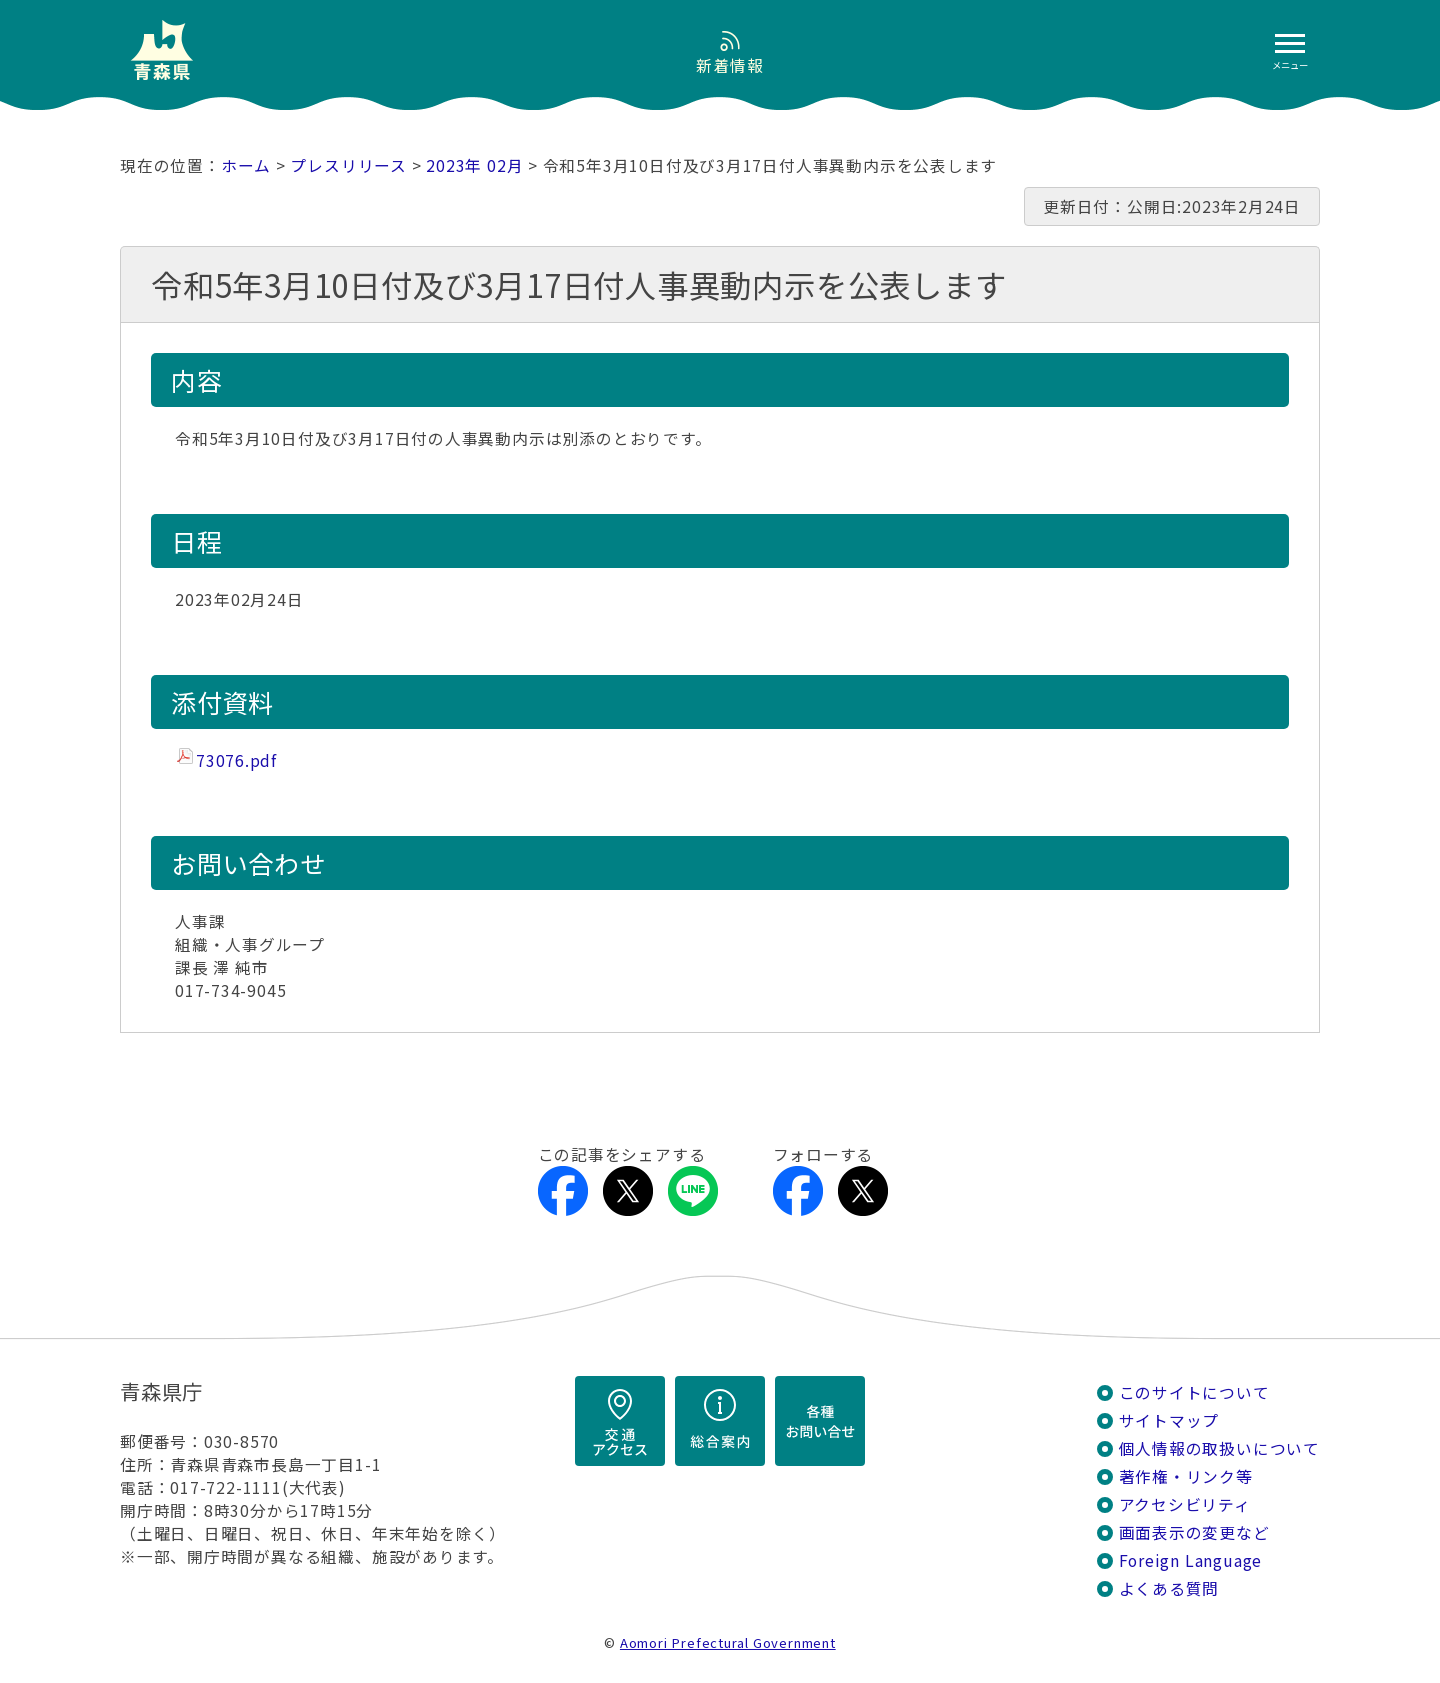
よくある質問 (1169, 1588)
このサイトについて (1194, 1392)
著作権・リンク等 (1186, 1476)
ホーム (246, 165)
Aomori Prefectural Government (728, 1642)
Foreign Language (1191, 1560)
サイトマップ (1169, 1420)
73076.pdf (236, 760)
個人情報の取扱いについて (1219, 1448)
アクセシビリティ (1185, 1504)
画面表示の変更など (1194, 1532)
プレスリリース (348, 165)
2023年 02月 (474, 165)
